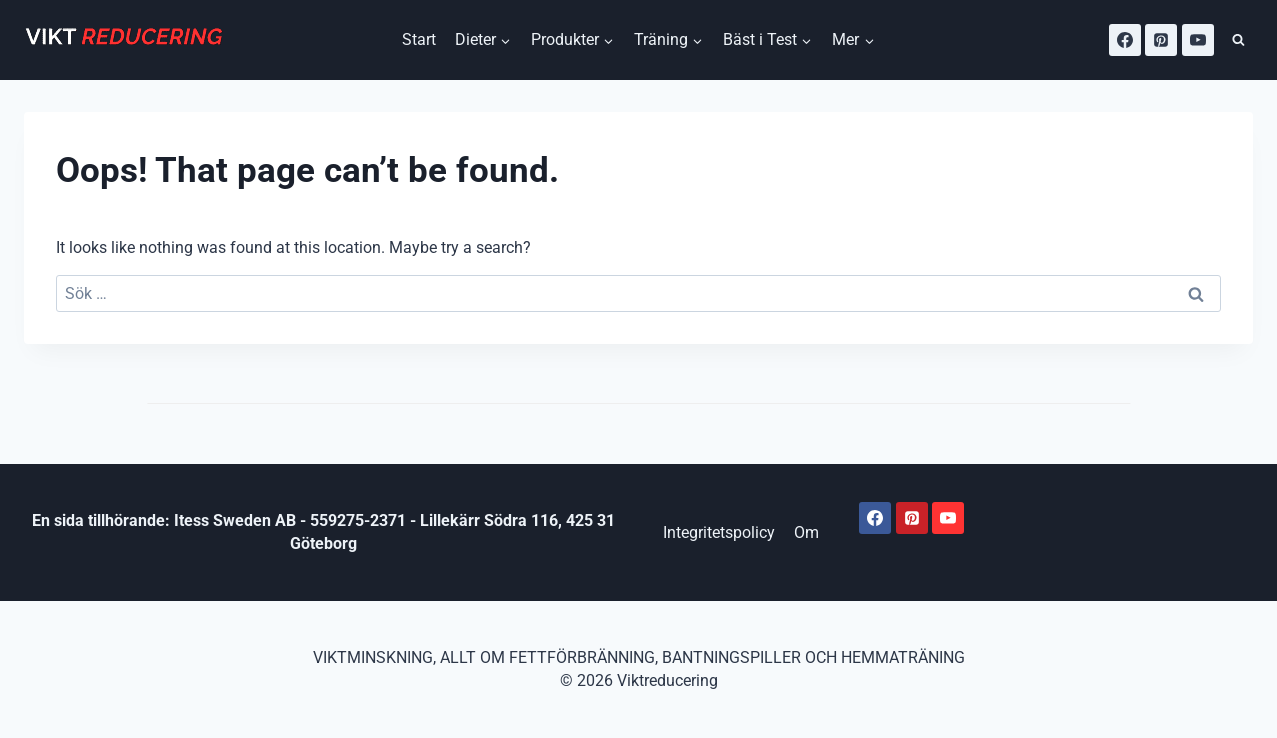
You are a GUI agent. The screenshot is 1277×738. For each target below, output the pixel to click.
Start (419, 39)
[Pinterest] (1161, 40)
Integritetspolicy (719, 532)
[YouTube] (1198, 40)
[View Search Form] (1238, 40)
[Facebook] (1125, 40)
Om (806, 532)
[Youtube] (948, 518)
